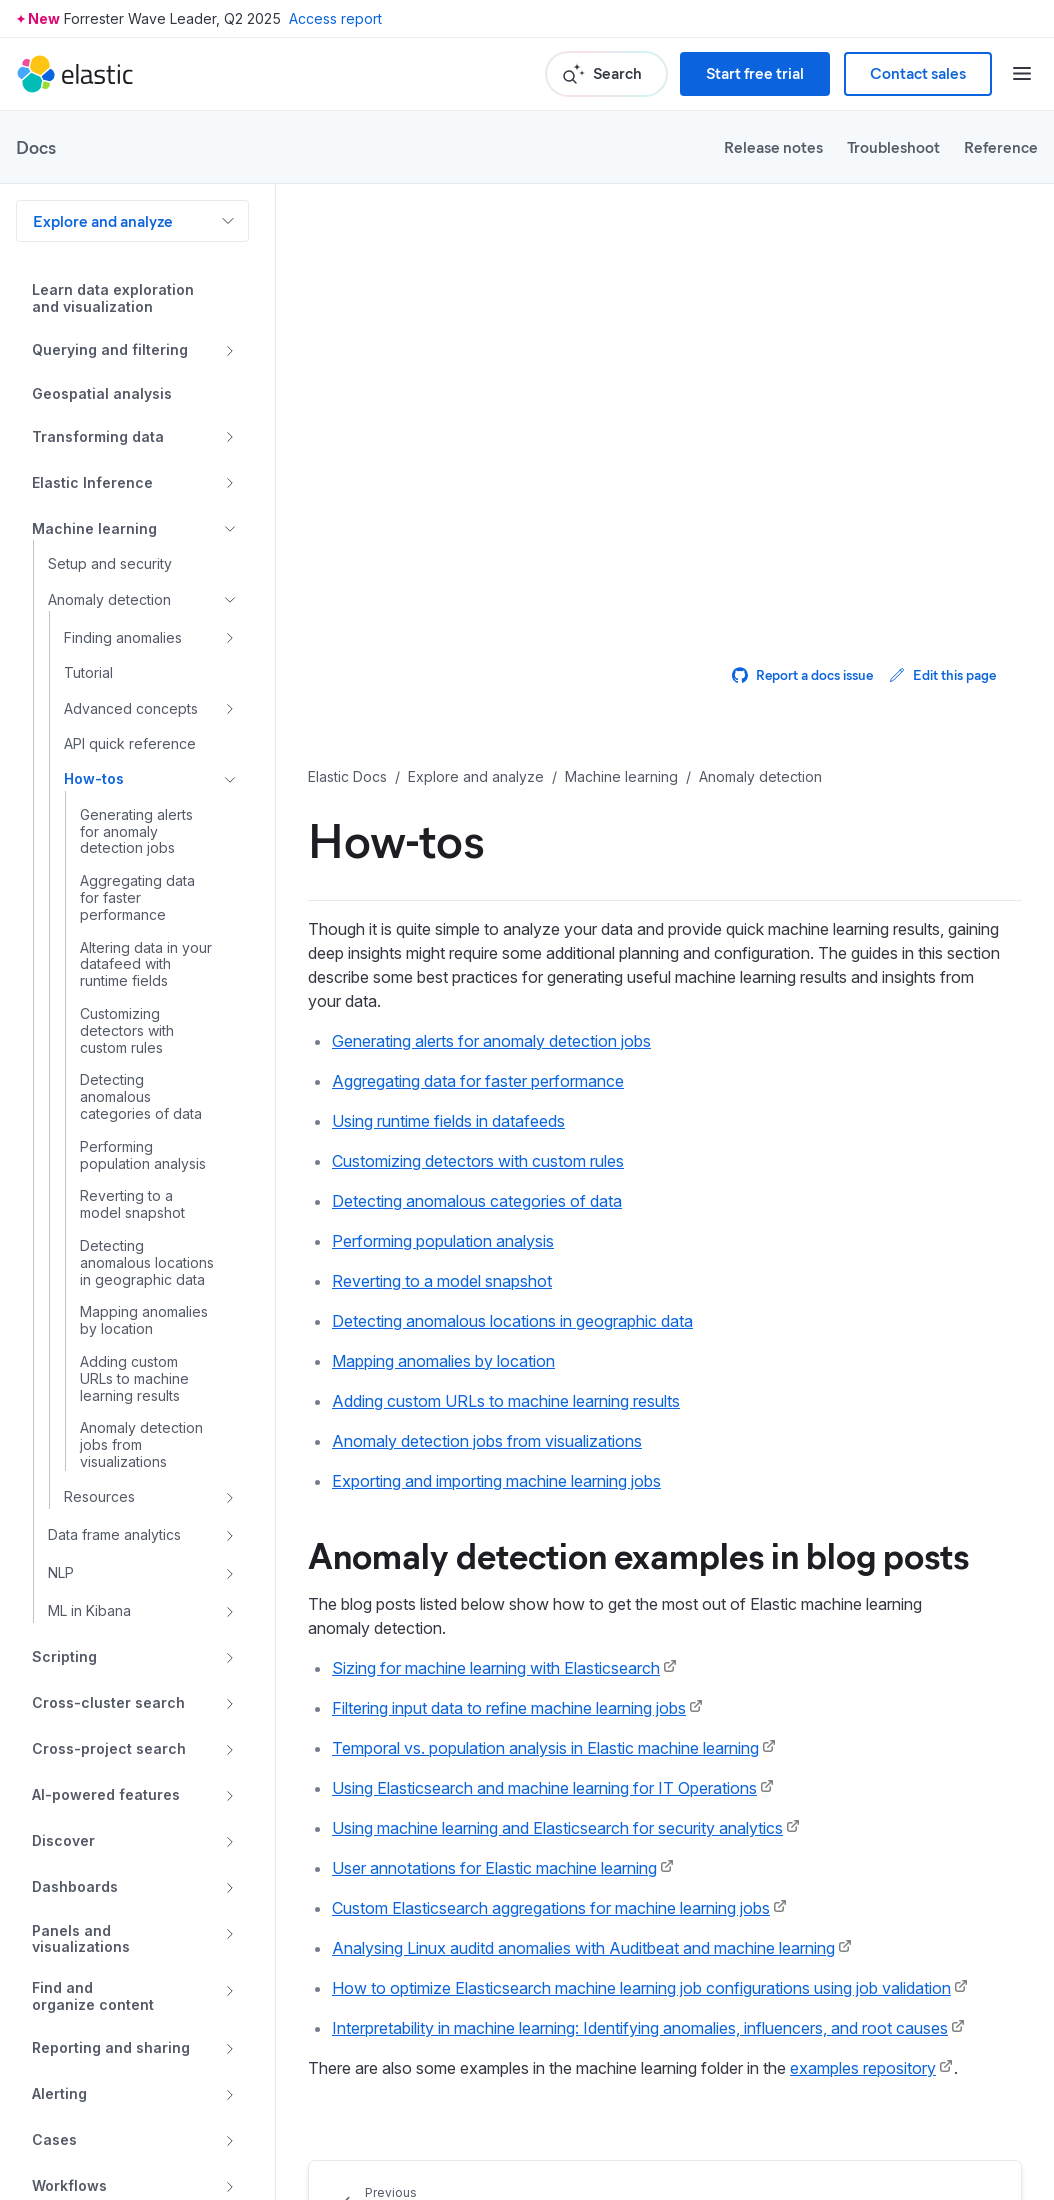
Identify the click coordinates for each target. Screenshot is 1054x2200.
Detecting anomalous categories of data (477, 1201)
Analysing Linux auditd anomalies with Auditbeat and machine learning (583, 1948)
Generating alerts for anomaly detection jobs (491, 1041)
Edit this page (942, 674)
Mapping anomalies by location (443, 1361)
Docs (36, 147)
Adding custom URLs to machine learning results (506, 1401)
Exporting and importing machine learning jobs (496, 1481)
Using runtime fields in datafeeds (448, 1121)
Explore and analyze (103, 220)
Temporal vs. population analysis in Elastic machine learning (545, 1748)
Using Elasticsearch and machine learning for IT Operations (544, 1788)
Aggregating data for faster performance (478, 1081)
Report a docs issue (802, 674)
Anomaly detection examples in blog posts (638, 1554)
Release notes (773, 146)
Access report (335, 18)
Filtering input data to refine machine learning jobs (509, 1708)
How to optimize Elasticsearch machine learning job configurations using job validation (641, 1988)
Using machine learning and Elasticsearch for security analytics (557, 1828)
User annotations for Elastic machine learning (494, 1868)
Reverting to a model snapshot (442, 1281)
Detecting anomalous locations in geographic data (512, 1321)
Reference (1001, 146)
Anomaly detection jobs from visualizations (487, 1441)
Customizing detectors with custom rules (478, 1161)
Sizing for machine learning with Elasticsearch (496, 1668)
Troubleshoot (893, 146)
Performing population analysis (443, 1241)
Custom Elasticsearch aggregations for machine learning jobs (551, 1908)
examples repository (863, 2068)
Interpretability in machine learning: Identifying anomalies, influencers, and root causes (640, 2028)
